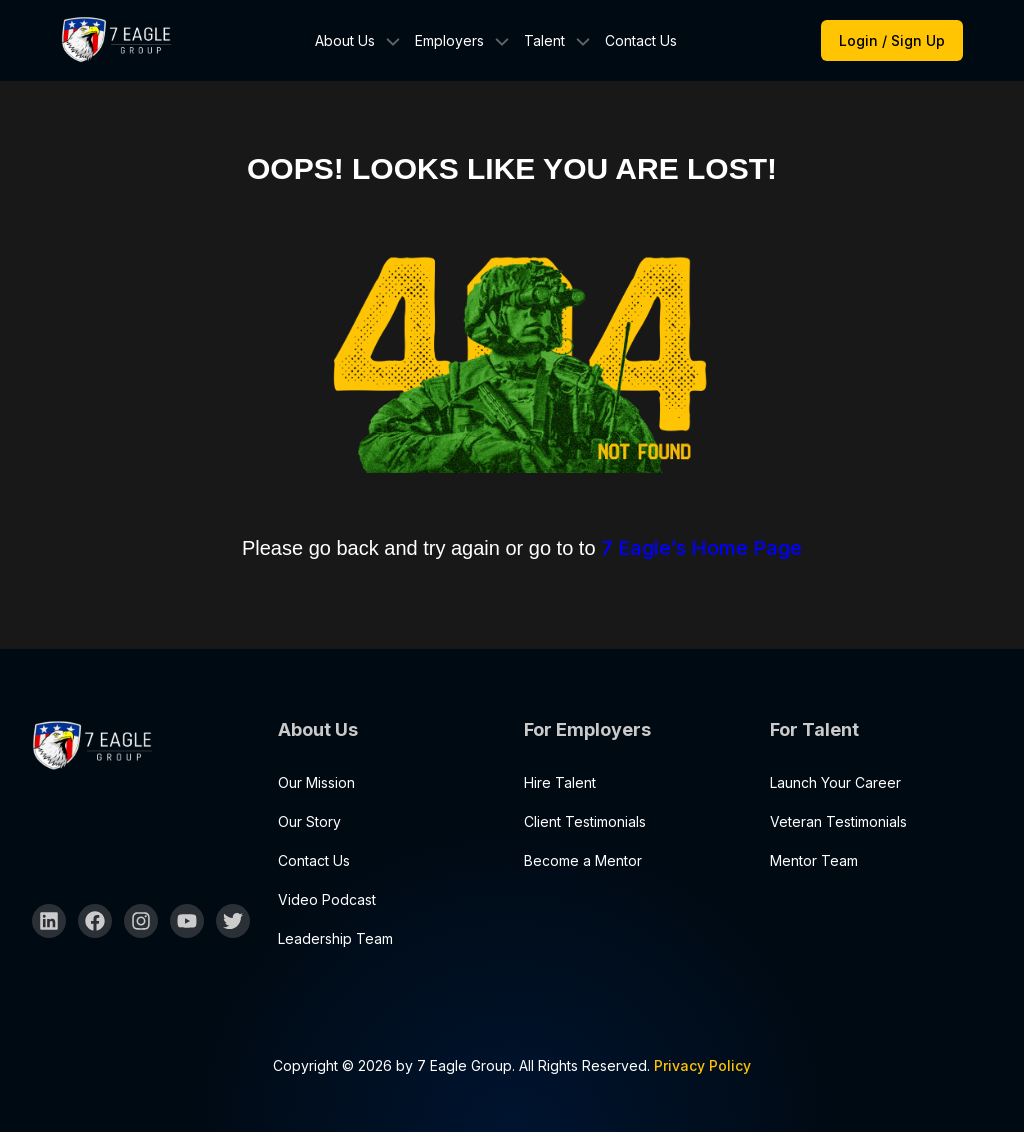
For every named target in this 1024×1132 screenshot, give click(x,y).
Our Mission (316, 782)
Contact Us (641, 40)
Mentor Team (814, 860)
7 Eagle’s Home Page (701, 548)
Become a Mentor (583, 860)
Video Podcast (327, 899)
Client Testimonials (585, 821)
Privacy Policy (702, 1065)
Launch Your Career (835, 782)
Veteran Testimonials (838, 821)
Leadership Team (335, 938)
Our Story (309, 821)
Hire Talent (560, 782)
